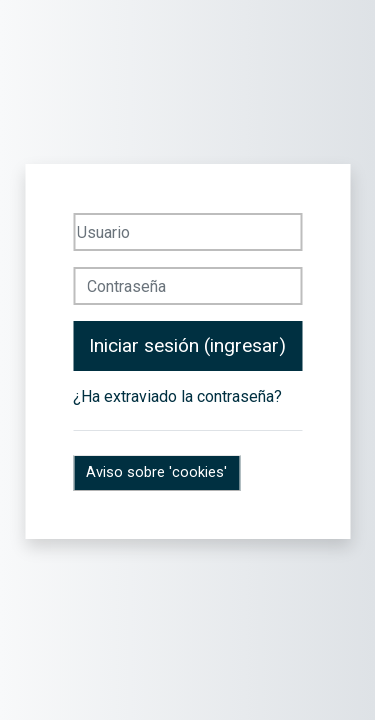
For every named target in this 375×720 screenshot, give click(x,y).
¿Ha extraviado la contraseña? (177, 396)
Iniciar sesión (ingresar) (187, 345)
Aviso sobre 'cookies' (156, 472)
